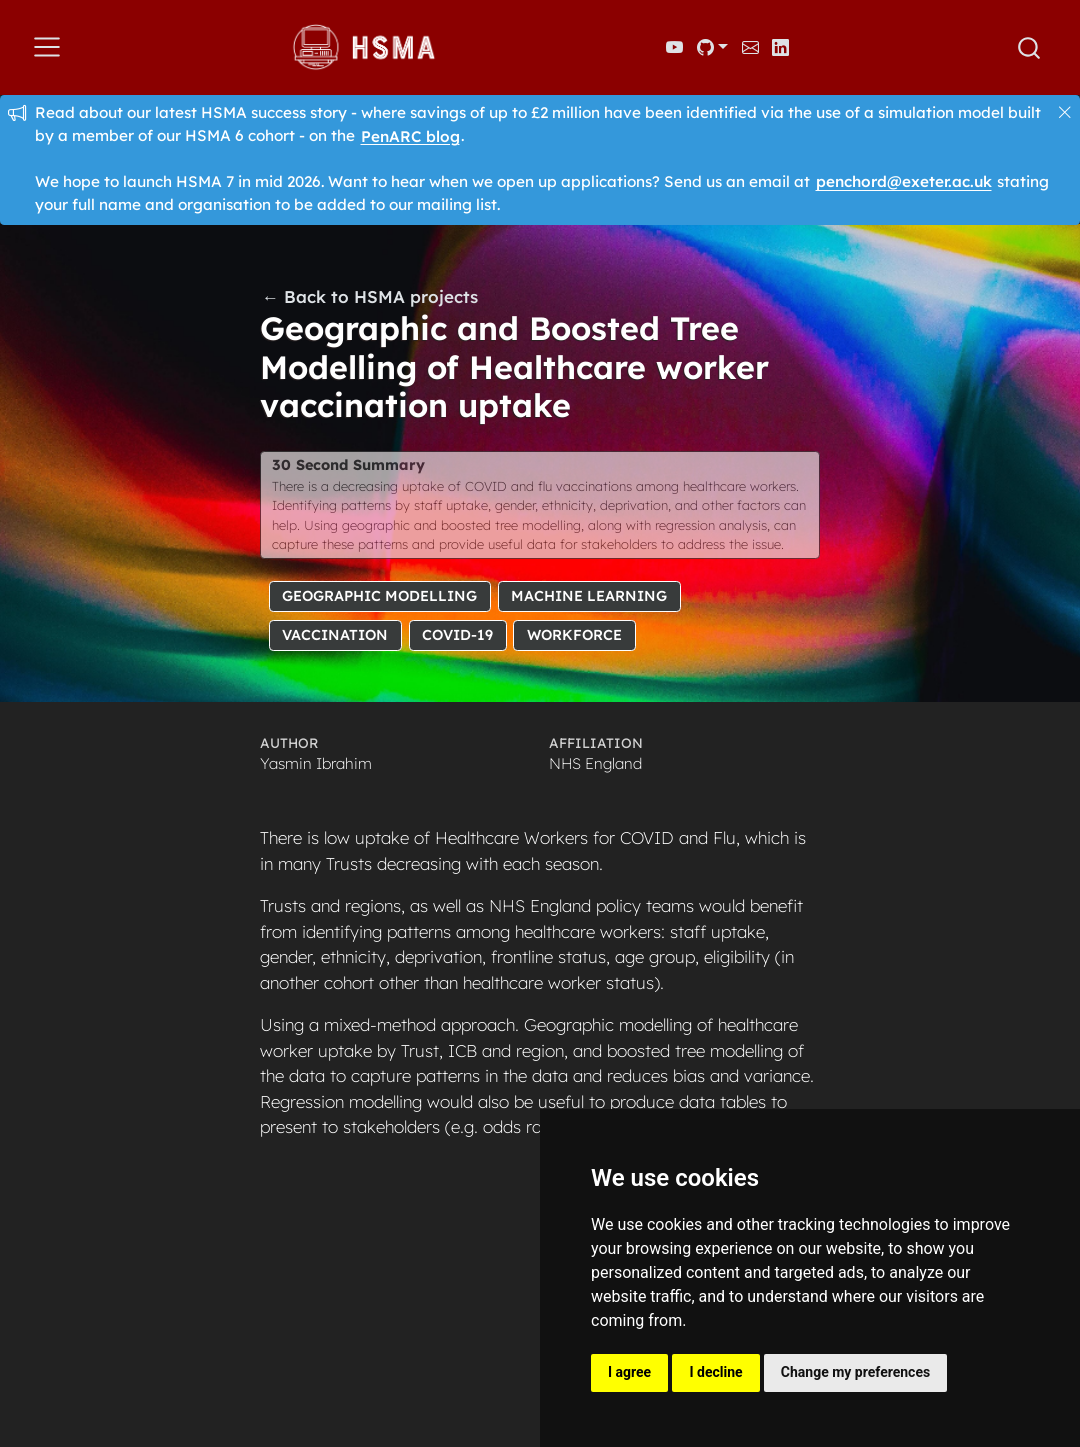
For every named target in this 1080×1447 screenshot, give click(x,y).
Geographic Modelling (379, 595)
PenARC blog (410, 135)
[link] (712, 47)
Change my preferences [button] (855, 1372)
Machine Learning (589, 595)
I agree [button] (629, 1372)
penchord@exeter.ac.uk (904, 181)
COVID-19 (457, 635)
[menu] (47, 47)
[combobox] (1030, 48)
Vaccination (335, 635)
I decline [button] (715, 1372)
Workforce (574, 635)
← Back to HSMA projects (370, 296)
